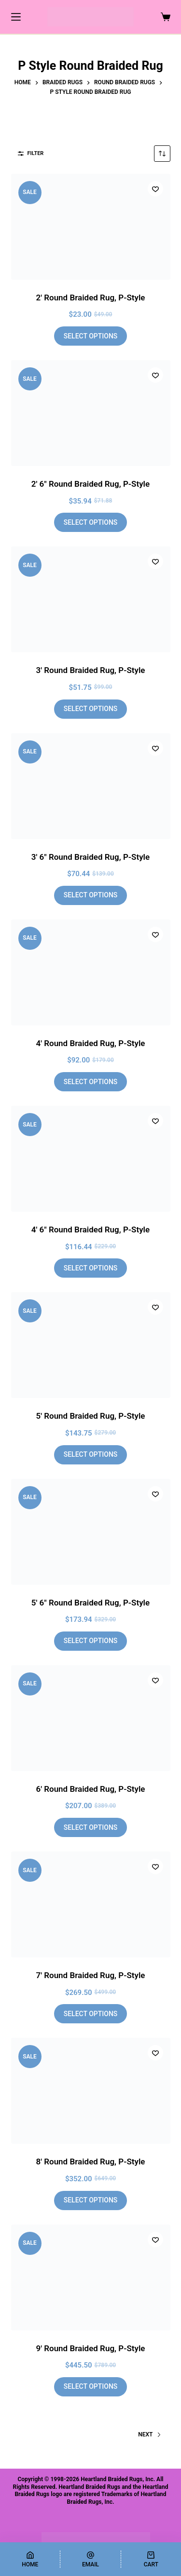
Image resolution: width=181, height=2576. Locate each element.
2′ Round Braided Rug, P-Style (90, 297)
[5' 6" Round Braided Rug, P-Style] (90, 1532)
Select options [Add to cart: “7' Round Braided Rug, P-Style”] (91, 2014)
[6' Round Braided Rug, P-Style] (90, 1718)
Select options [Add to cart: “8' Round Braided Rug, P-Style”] (91, 2200)
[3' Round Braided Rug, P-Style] (90, 599)
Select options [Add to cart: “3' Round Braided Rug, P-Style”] (91, 708)
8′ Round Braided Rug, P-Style (90, 2161)
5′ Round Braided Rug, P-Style (90, 1416)
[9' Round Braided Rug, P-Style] (90, 2277)
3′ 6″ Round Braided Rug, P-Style (90, 857)
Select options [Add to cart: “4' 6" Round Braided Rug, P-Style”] (91, 1268)
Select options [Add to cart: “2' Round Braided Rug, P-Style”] (91, 336)
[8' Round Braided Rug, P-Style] (90, 2091)
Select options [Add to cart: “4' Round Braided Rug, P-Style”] (91, 1082)
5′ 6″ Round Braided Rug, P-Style (90, 1602)
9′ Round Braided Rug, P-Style (90, 2348)
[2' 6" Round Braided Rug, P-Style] (90, 413)
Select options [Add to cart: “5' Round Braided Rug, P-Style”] (91, 1454)
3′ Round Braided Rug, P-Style (90, 670)
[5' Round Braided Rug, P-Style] (90, 1345)
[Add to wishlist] (155, 188)
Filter (31, 153)
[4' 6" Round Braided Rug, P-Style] (90, 1159)
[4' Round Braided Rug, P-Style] (90, 972)
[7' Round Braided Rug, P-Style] (90, 1904)
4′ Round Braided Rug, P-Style (90, 1043)
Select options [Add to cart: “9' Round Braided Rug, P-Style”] (91, 2386)
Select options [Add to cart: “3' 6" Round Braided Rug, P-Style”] (91, 895)
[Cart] (151, 2559)
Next (149, 2434)
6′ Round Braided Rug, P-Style (90, 1789)
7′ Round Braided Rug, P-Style (90, 1975)
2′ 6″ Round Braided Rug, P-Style (90, 484)
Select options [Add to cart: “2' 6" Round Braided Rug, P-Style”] (91, 522)
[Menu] (16, 17)
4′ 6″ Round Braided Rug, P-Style (90, 1229)
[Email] (90, 2559)
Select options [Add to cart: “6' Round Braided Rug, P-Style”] (91, 1827)
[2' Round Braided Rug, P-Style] (90, 227)
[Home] (29, 2559)
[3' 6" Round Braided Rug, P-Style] (90, 786)
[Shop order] (162, 153)
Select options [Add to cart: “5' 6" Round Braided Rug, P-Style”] (91, 1640)
